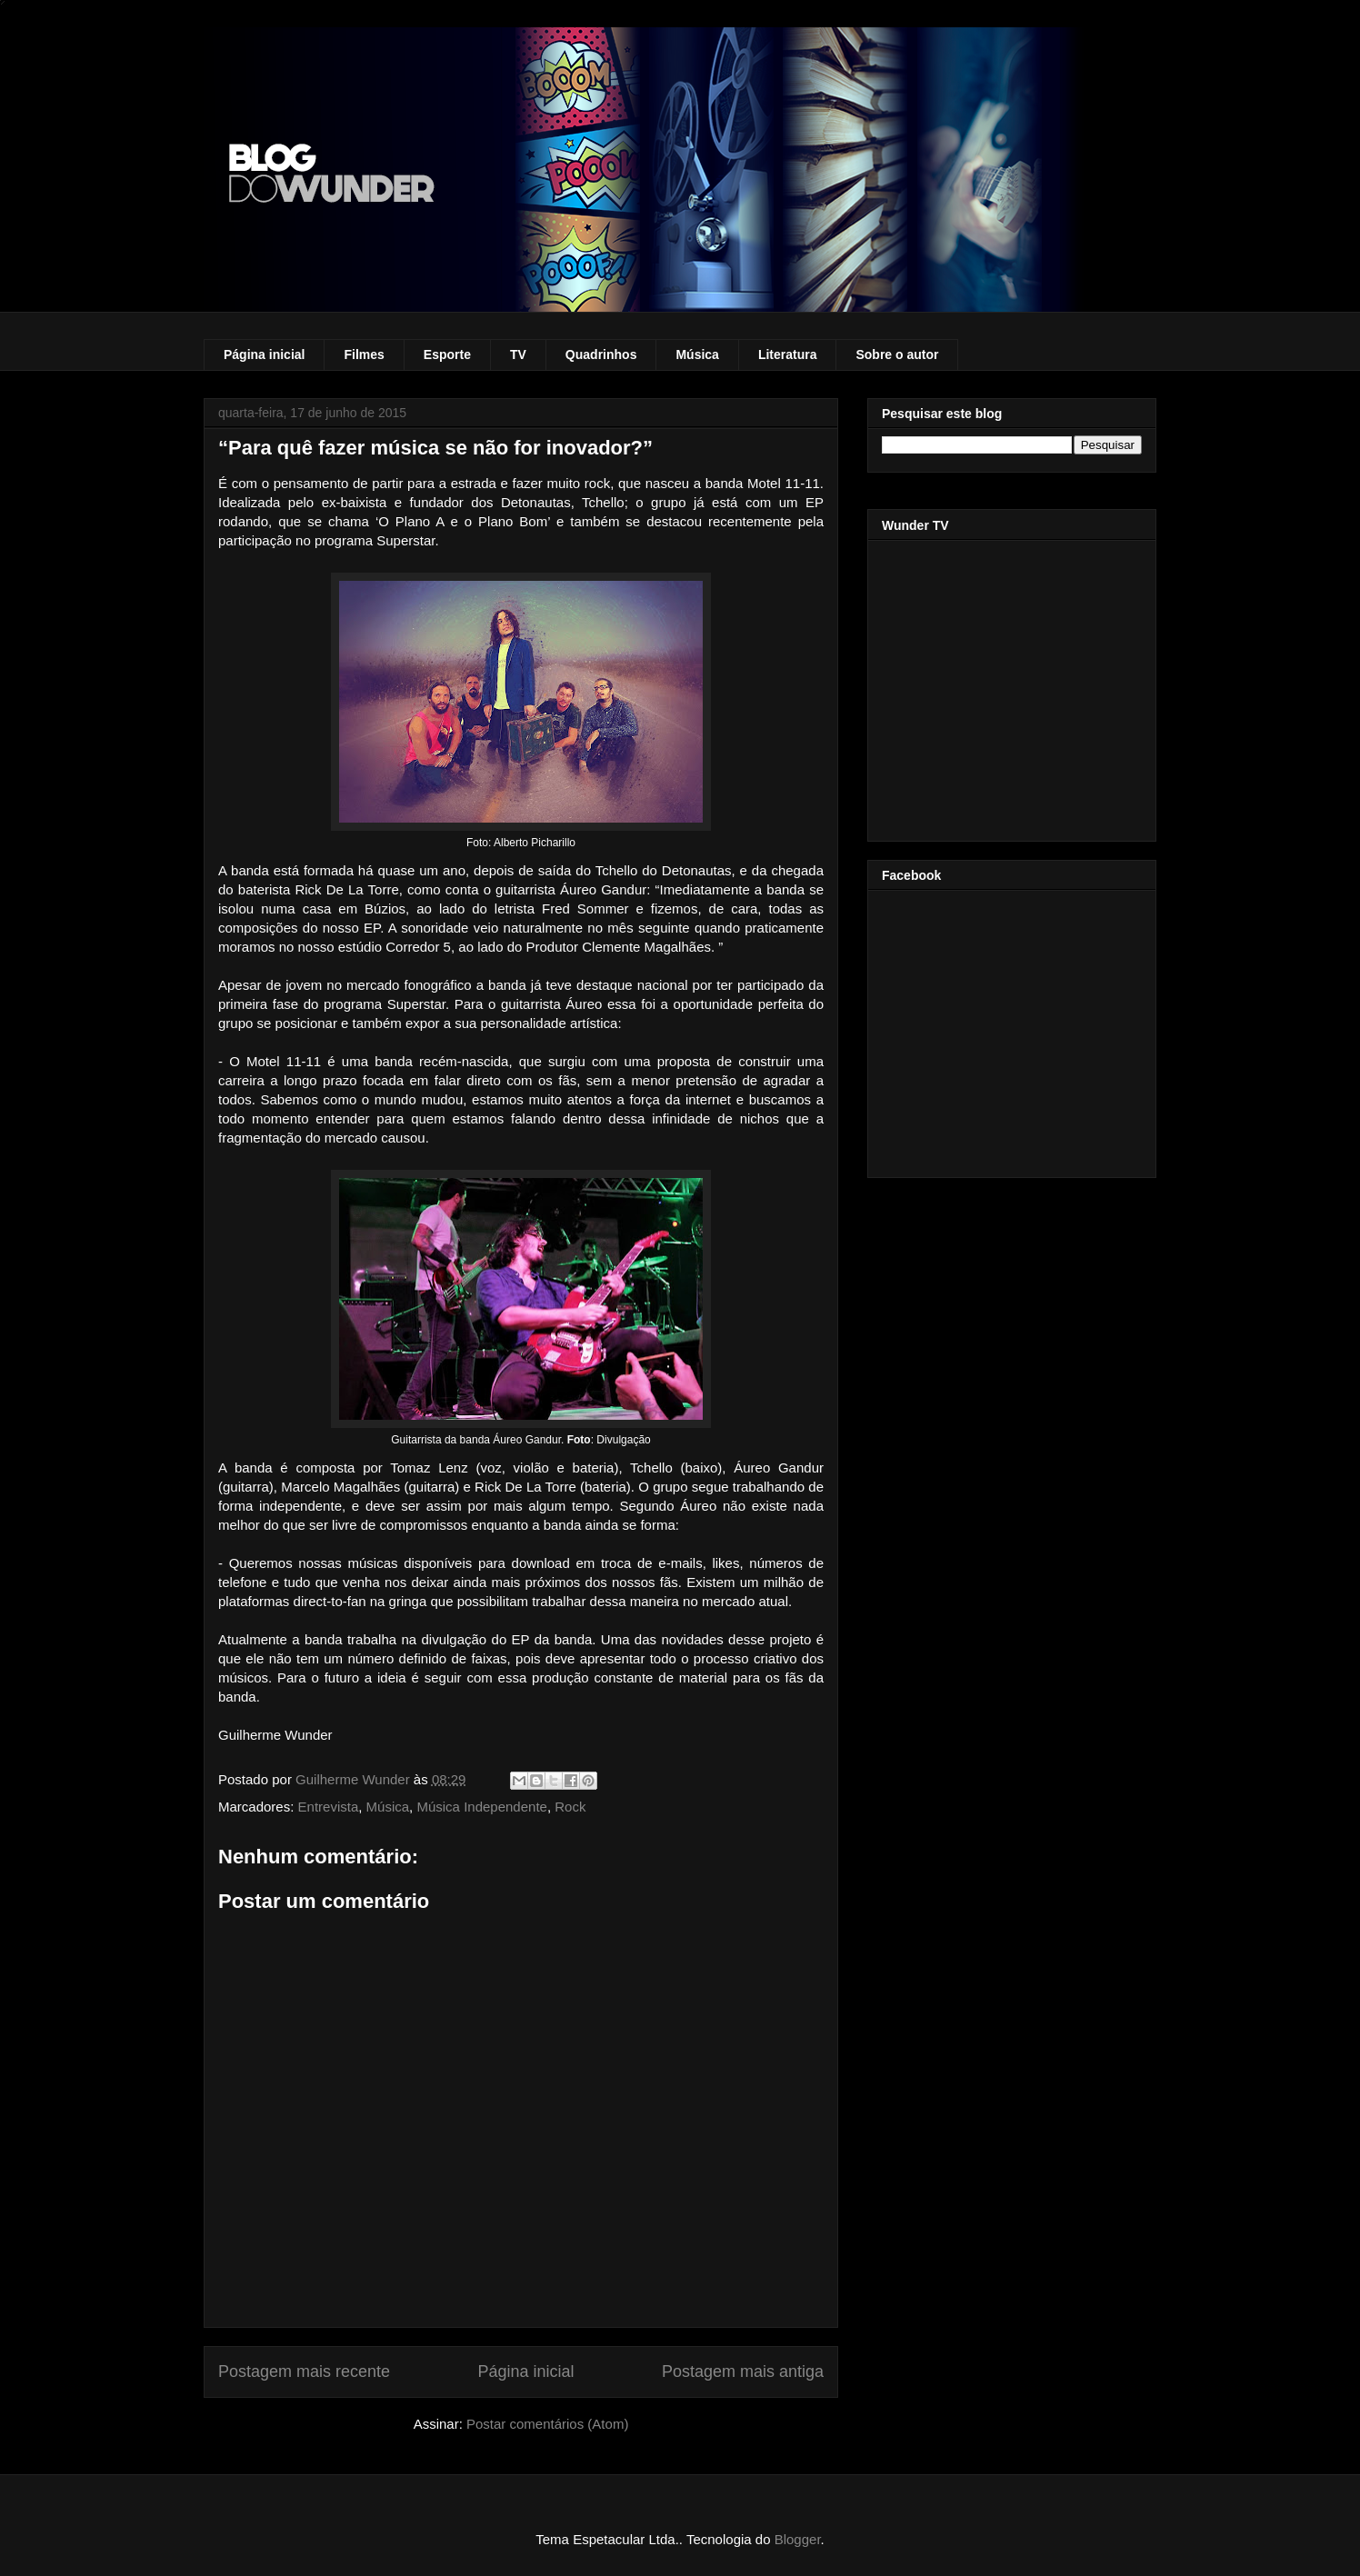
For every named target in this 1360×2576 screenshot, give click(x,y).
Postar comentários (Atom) (547, 2423)
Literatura (787, 354)
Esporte (447, 354)
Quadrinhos (601, 354)
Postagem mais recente (304, 2371)
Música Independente (481, 1806)
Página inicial (264, 354)
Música (696, 354)
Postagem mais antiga (743, 2371)
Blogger (798, 2539)
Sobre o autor (896, 354)
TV (518, 354)
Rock (570, 1806)
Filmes (364, 354)
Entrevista (328, 1806)
